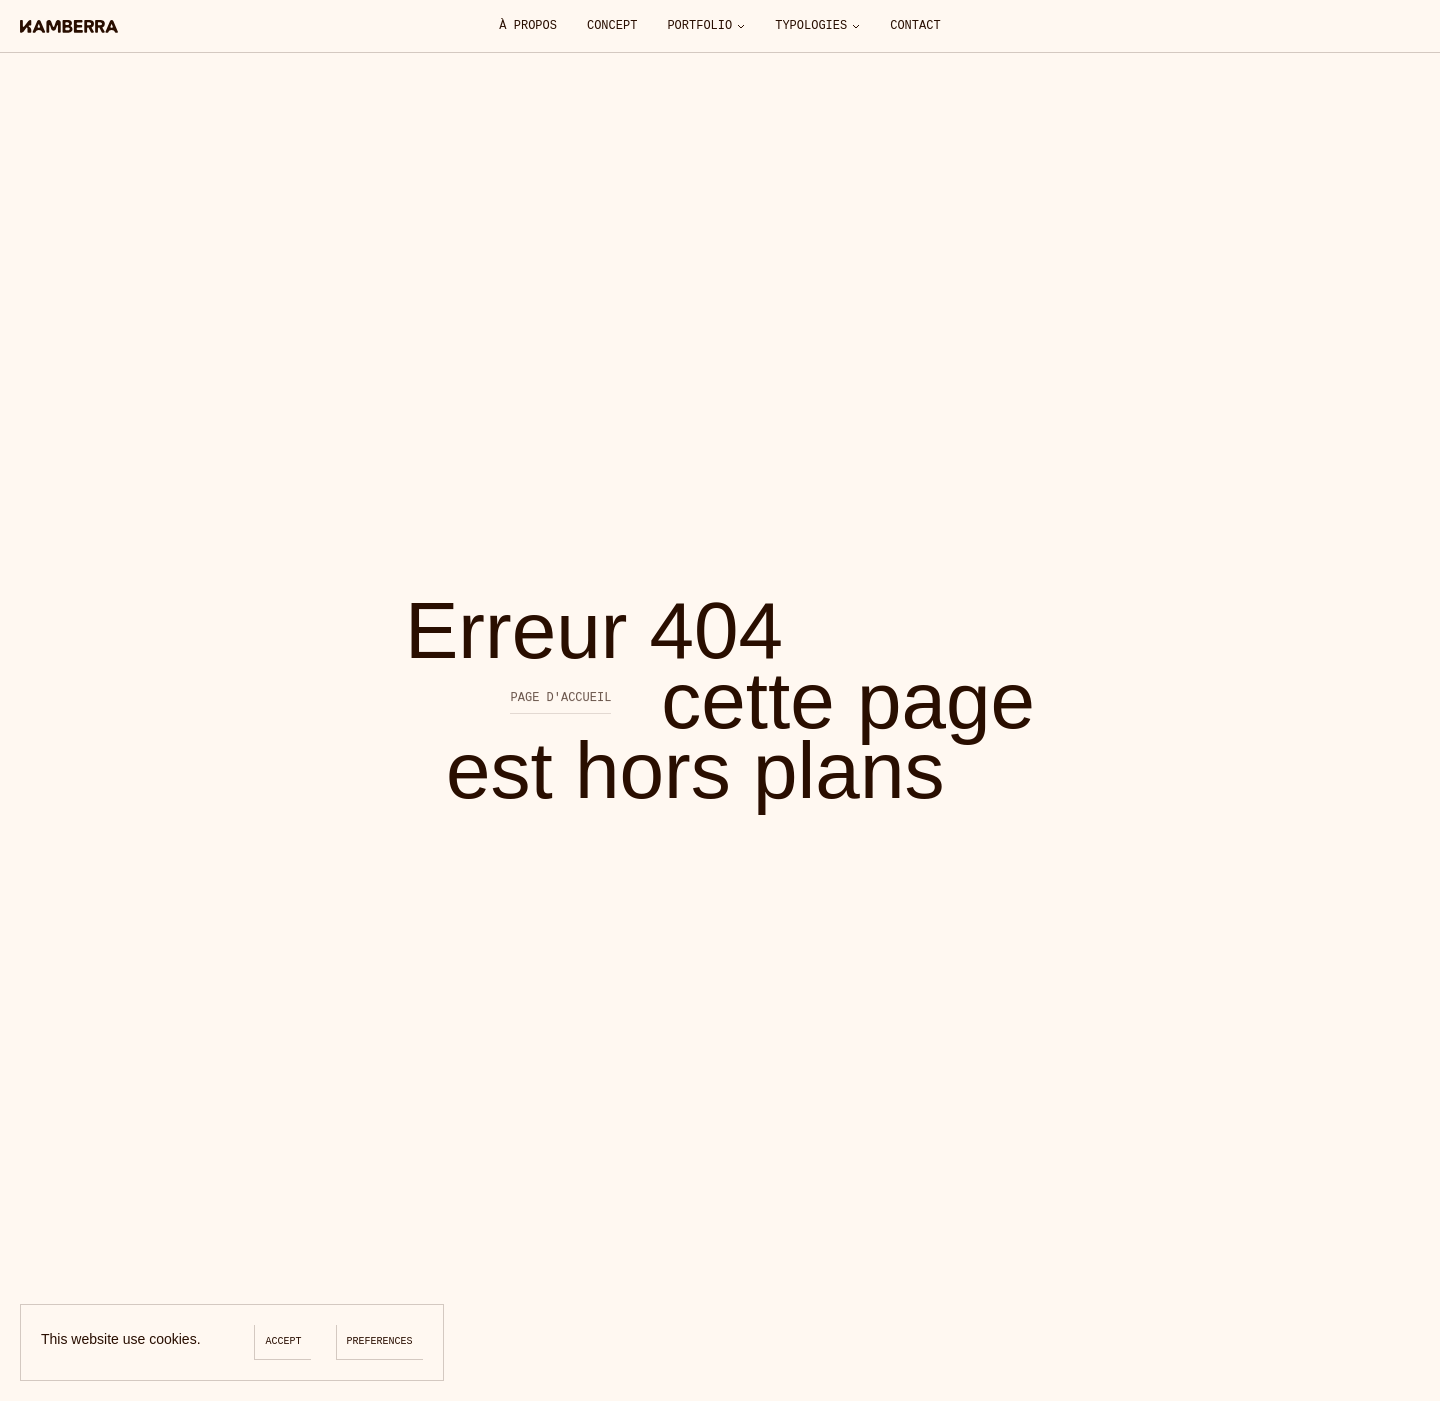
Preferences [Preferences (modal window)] (380, 1342)
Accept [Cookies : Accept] (283, 1342)
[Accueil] (69, 26)
